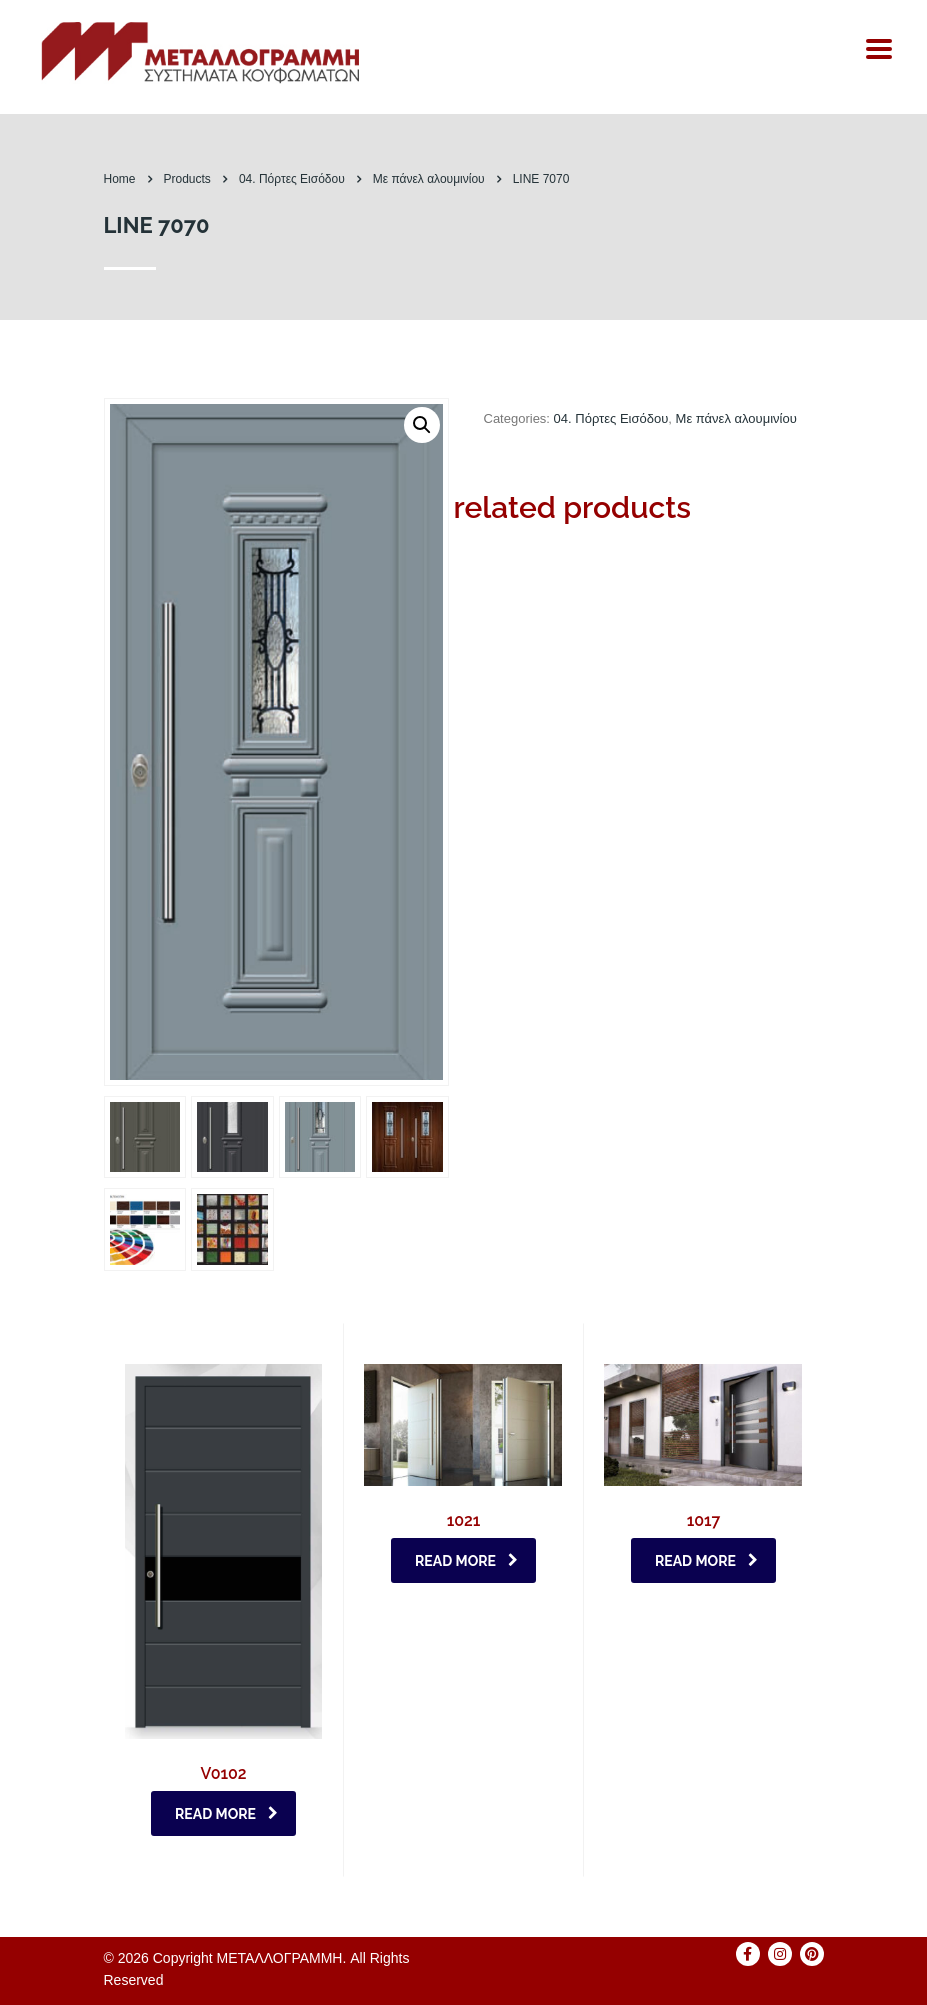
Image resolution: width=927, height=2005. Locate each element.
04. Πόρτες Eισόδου (611, 418)
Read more (226, 1814)
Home (120, 179)
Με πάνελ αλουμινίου (736, 418)
